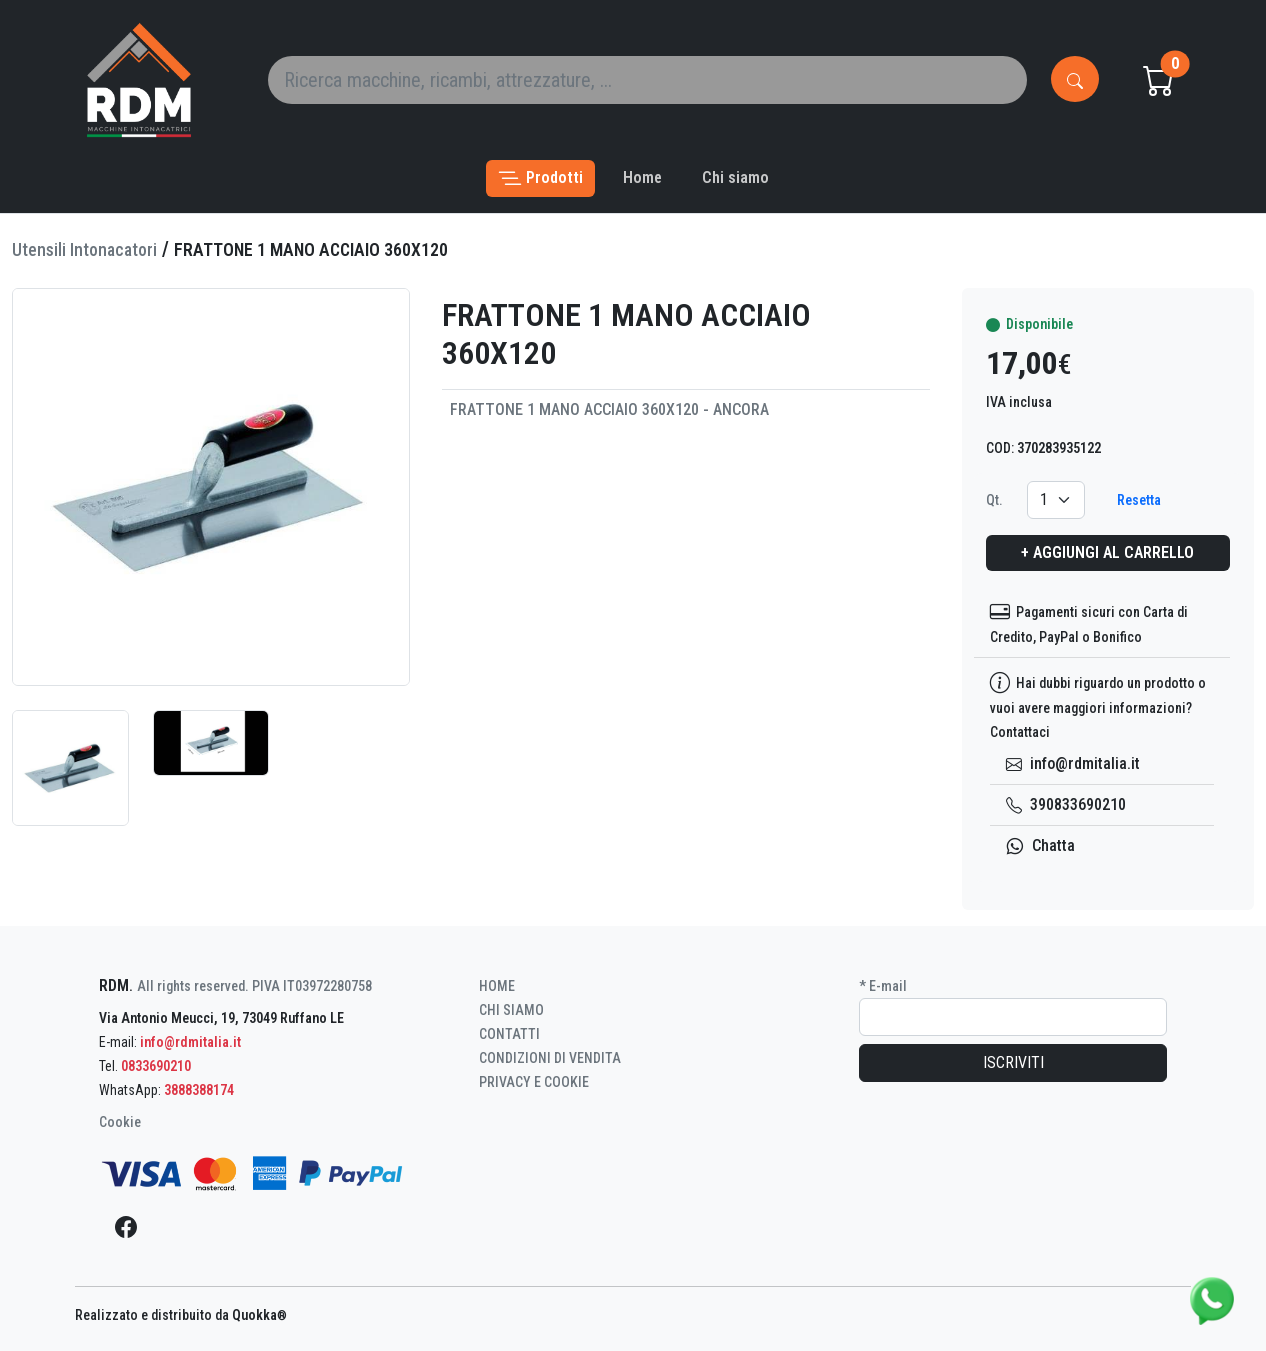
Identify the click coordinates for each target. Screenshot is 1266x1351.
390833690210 (1066, 804)
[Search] (647, 80)
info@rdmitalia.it (1073, 763)
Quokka (259, 1315)
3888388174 (199, 1090)
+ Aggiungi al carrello (1107, 552)
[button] (540, 178)
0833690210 (156, 1066)
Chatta (1040, 845)
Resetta (1139, 500)
